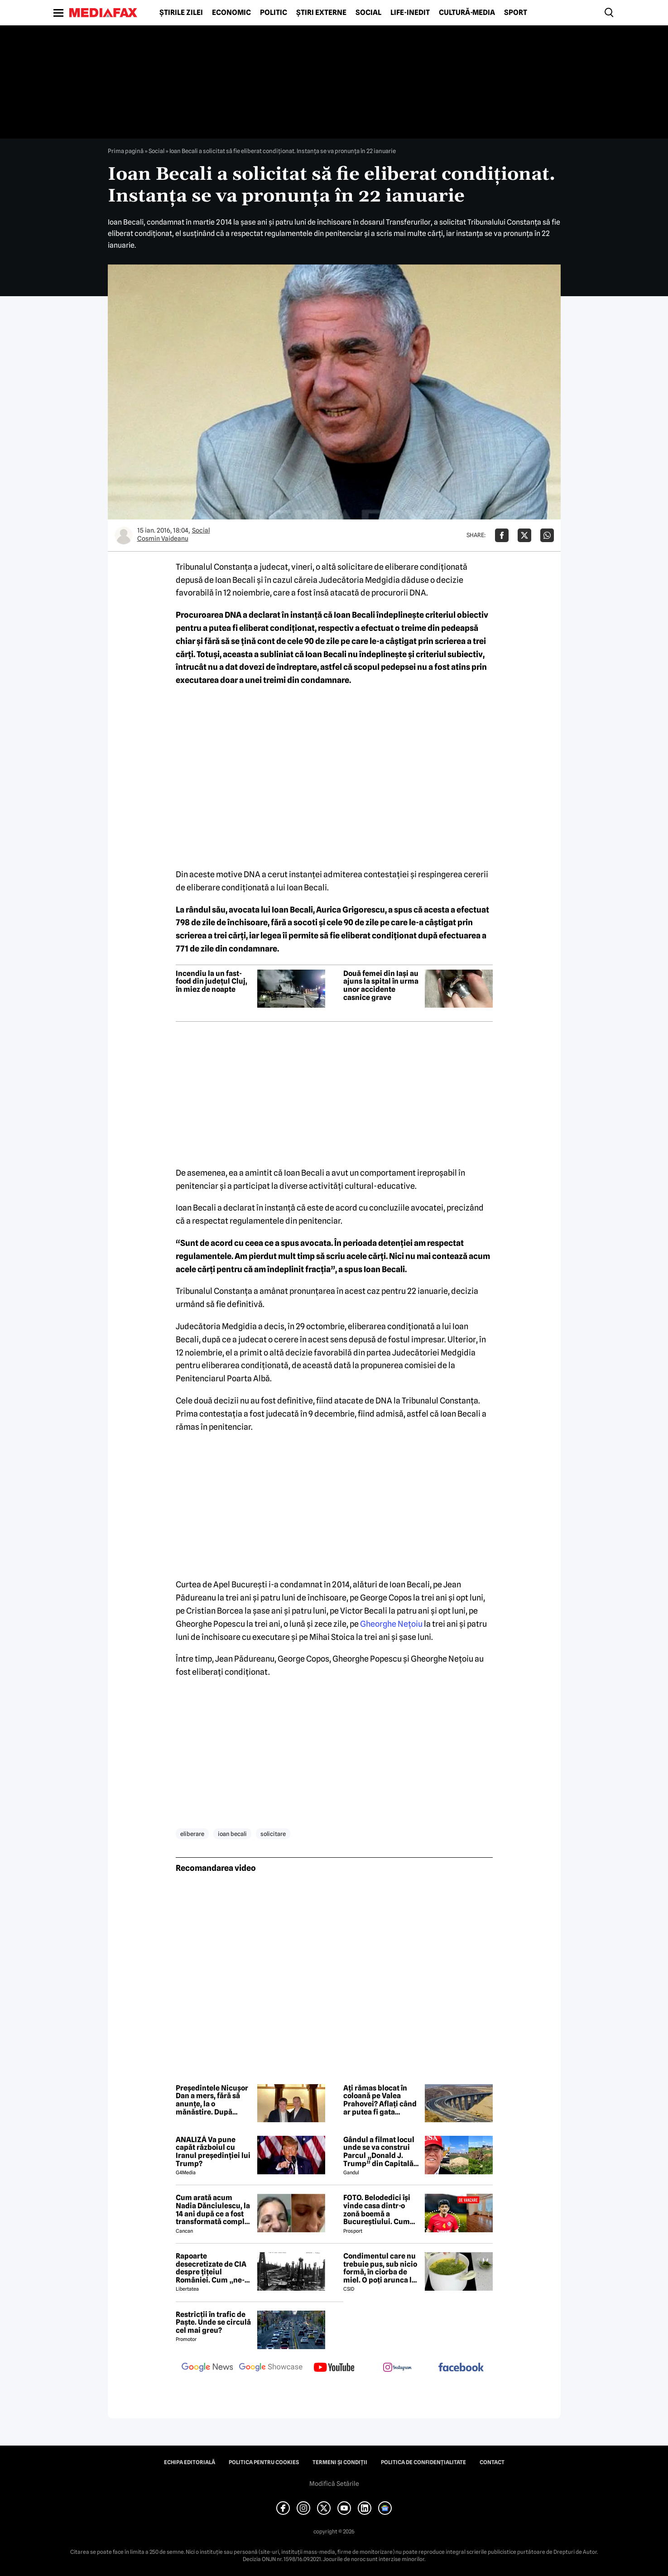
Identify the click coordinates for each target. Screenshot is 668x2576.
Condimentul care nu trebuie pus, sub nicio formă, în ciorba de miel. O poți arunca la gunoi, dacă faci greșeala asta (380, 2268)
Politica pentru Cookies (264, 2462)
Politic (273, 12)
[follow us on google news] (207, 2368)
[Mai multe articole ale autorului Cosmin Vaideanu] (124, 535)
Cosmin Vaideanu (162, 538)
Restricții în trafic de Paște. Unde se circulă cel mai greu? (213, 2323)
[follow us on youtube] (334, 2368)
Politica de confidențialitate (423, 2462)
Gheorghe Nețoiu (391, 1624)
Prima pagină (126, 150)
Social (368, 12)
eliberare (192, 1833)
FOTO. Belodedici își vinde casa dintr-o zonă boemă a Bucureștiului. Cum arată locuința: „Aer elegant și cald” (377, 2209)
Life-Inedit (410, 12)
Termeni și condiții (339, 2462)
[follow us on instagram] (397, 2368)
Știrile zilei (181, 12)
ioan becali (232, 1833)
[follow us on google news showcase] (271, 2368)
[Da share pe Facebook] (502, 535)
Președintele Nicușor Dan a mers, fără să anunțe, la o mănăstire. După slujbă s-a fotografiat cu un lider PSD (212, 2100)
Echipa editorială (189, 2462)
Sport (515, 12)
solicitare (273, 1833)
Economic (231, 12)
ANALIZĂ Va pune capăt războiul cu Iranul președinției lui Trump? (213, 2151)
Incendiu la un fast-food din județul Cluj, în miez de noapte (211, 982)
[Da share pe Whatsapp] (547, 535)
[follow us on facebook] (461, 2368)
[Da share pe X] (524, 535)
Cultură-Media (467, 12)
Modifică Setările (334, 2483)
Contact (492, 2462)
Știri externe (321, 12)
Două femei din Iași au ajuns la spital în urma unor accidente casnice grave (380, 985)
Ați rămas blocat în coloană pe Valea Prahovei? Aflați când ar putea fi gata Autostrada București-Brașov (381, 2100)
